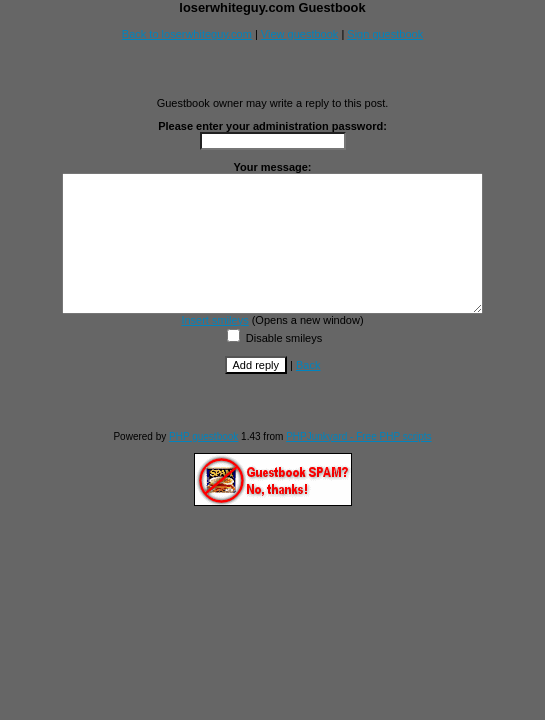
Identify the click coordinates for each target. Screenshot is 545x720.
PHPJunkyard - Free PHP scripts (358, 463)
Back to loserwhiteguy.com (187, 34)
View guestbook (299, 34)
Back (308, 392)
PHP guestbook (203, 463)
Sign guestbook (385, 34)
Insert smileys (214, 347)
